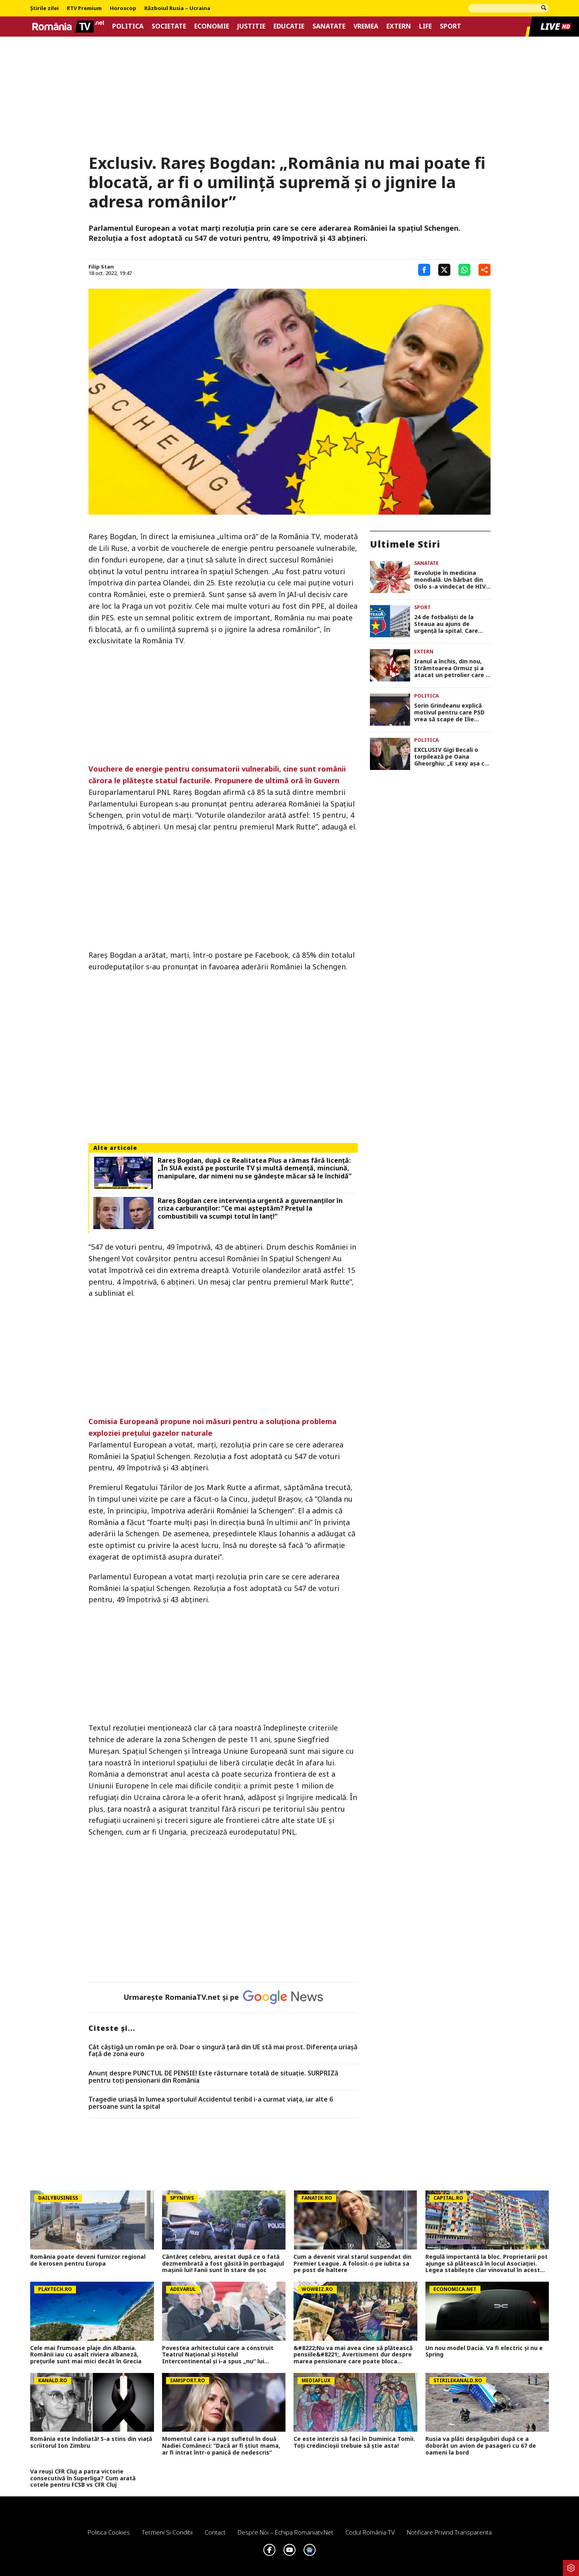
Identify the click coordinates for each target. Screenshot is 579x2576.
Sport (450, 26)
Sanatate (328, 26)
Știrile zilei (44, 8)
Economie (211, 26)
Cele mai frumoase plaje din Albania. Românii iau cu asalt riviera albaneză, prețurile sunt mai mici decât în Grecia (86, 2355)
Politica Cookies (109, 2532)
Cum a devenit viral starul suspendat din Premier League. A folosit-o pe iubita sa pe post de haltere (352, 2264)
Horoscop (123, 8)
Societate (169, 26)
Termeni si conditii (167, 2532)
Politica (128, 26)
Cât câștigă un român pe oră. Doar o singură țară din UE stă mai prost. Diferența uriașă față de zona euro (222, 2051)
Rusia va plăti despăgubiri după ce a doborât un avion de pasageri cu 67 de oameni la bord (480, 2446)
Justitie (251, 26)
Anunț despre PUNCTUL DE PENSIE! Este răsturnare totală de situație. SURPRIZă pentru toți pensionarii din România (213, 2077)
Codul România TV (370, 2532)
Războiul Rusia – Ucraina (177, 8)
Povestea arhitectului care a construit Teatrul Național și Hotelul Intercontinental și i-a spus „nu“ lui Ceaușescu (217, 2355)
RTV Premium (84, 8)
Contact (215, 2532)
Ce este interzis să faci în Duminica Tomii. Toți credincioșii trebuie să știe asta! (354, 2442)
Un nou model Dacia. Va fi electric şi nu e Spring (484, 2351)
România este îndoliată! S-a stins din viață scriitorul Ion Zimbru (91, 2442)
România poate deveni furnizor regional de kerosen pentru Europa (88, 2260)
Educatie (288, 26)
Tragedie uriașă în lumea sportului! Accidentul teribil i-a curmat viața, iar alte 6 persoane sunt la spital (210, 2103)
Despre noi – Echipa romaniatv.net (285, 2532)
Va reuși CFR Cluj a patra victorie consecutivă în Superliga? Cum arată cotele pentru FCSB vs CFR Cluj (83, 2478)
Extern (398, 26)
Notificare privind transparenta (449, 2532)
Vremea (365, 26)
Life (425, 26)
